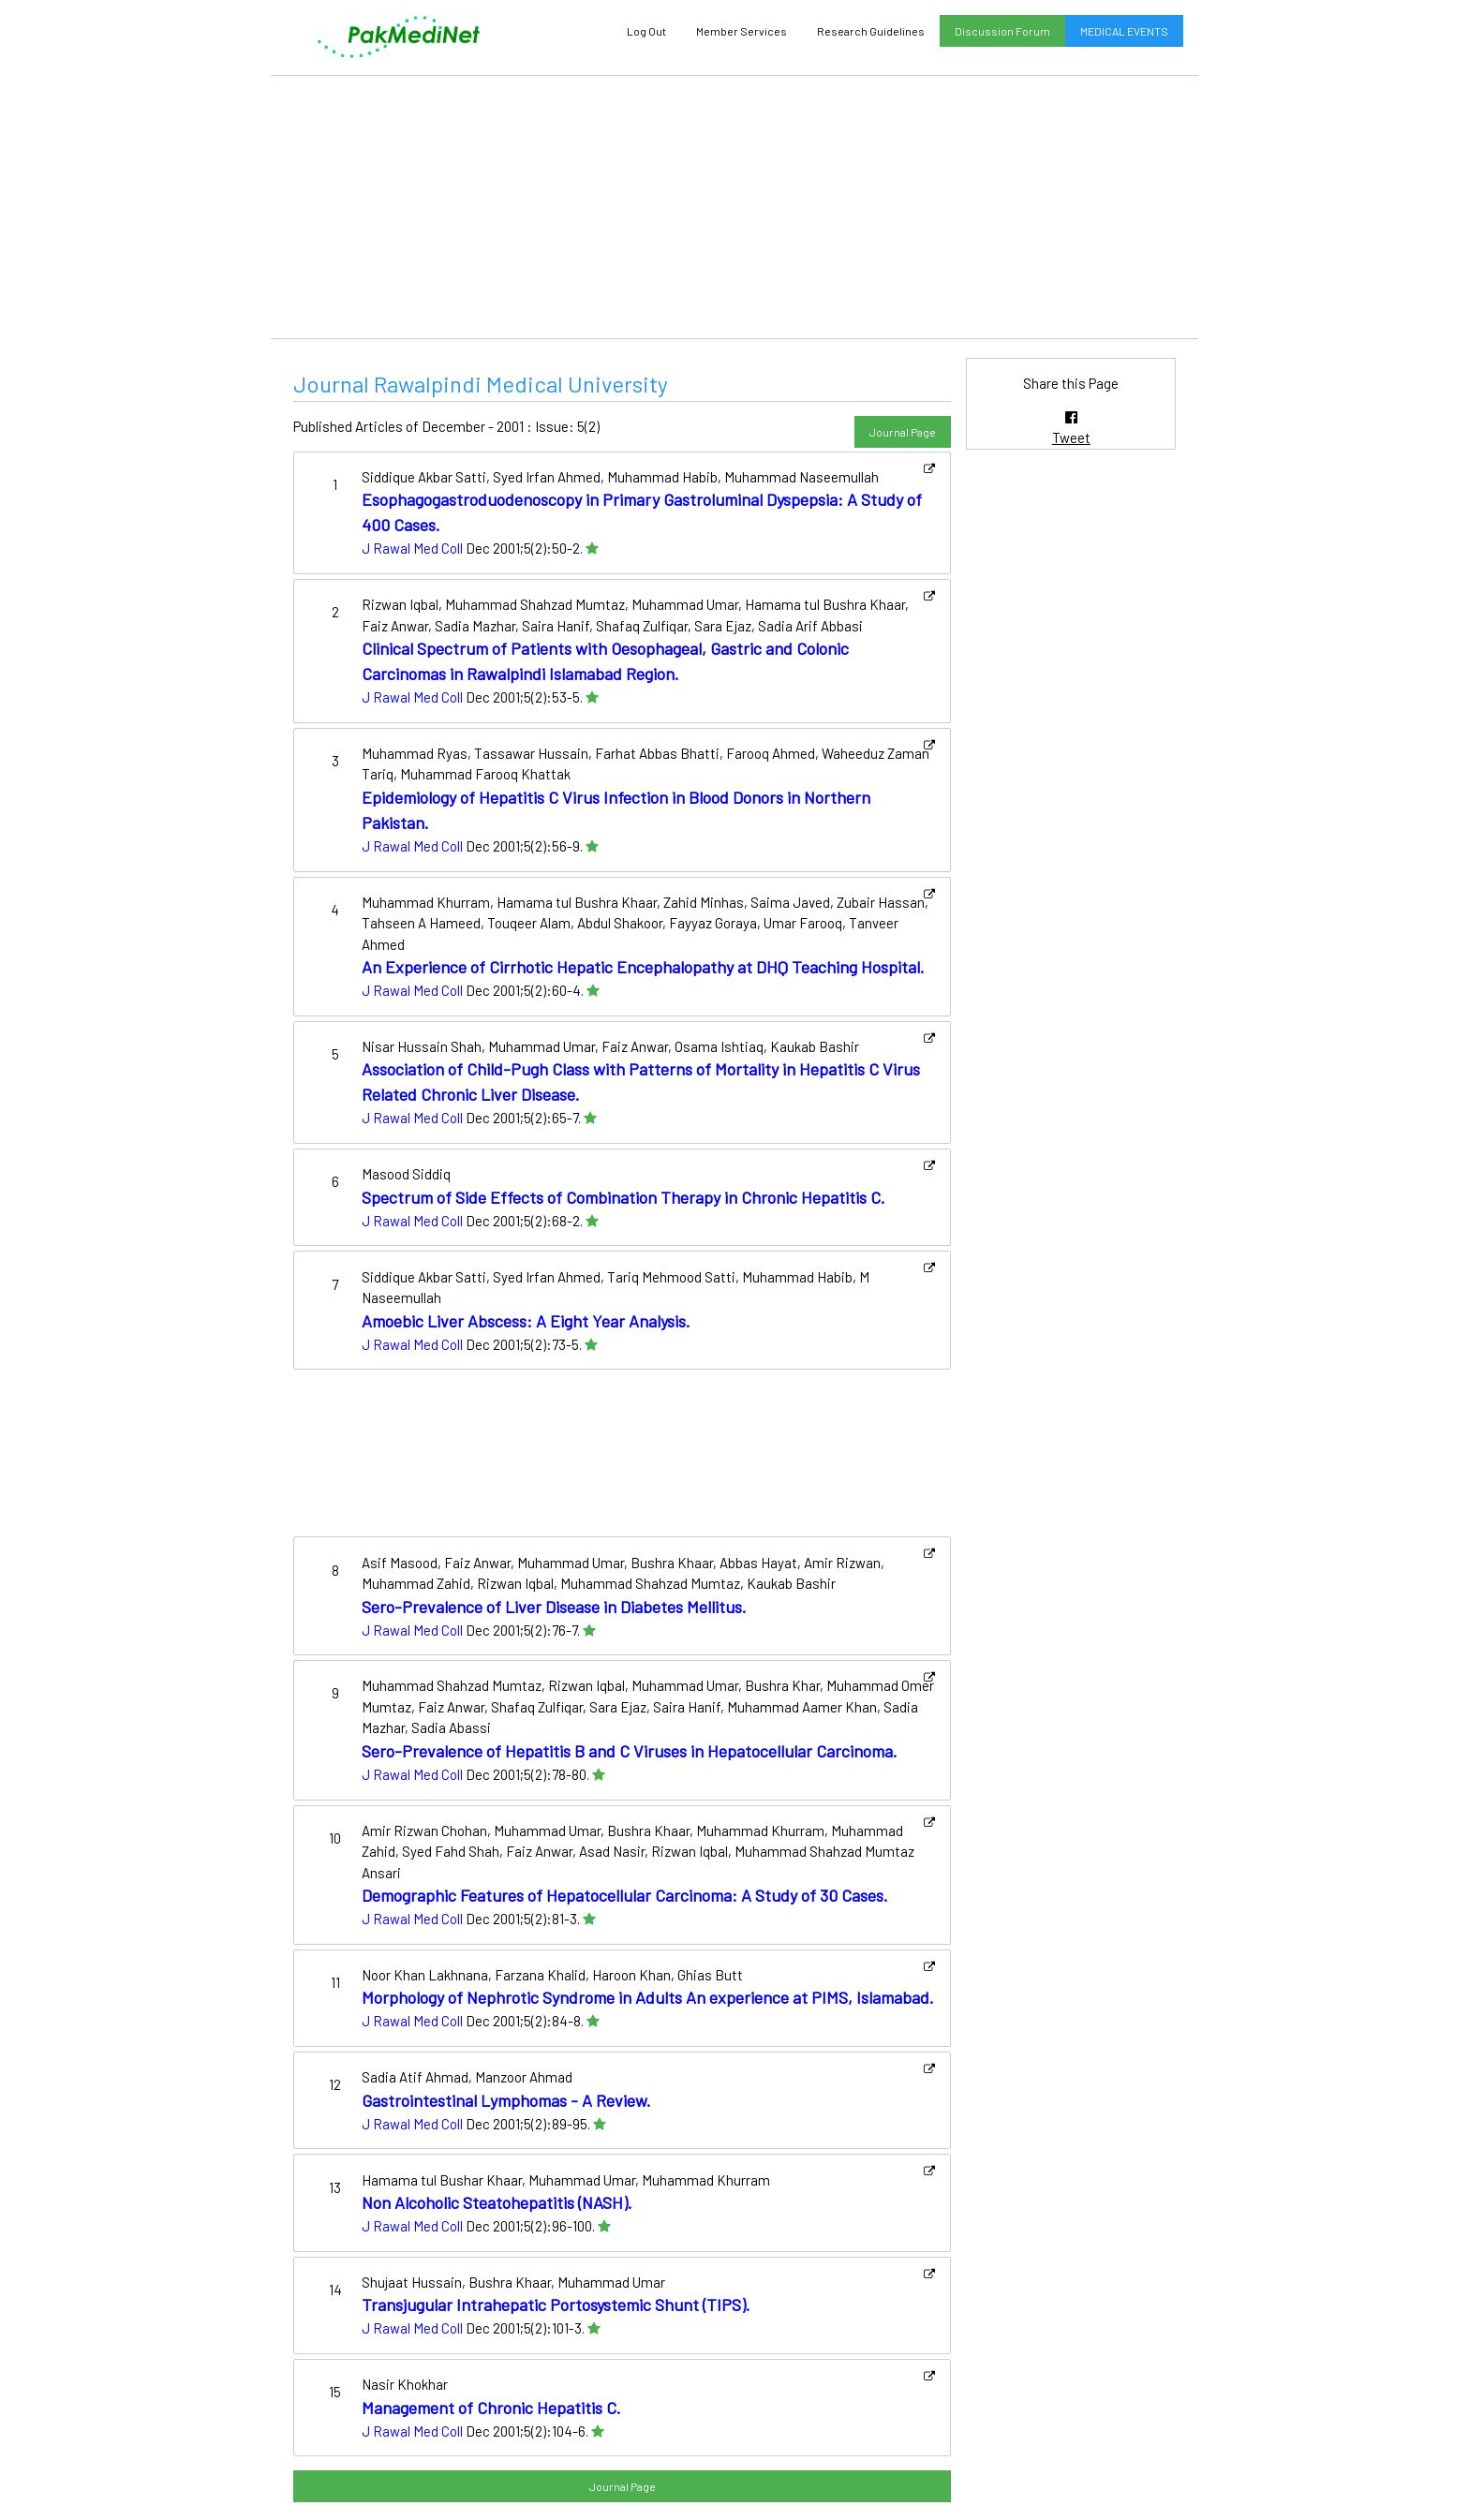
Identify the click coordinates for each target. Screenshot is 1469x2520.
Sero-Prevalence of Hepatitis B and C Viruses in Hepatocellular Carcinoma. (630, 1751)
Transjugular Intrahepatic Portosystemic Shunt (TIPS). (556, 2304)
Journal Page (902, 431)
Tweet (1071, 437)
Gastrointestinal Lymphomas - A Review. (506, 2100)
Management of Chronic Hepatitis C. (491, 2407)
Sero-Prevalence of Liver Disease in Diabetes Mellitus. (554, 1606)
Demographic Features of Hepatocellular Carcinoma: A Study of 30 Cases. (625, 1895)
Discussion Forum (1002, 30)
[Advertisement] (734, 207)
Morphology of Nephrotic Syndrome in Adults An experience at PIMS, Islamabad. (648, 1997)
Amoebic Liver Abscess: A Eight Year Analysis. (526, 1321)
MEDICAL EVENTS (1124, 30)
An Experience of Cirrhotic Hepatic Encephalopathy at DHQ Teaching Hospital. (643, 966)
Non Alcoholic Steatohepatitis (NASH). (497, 2202)
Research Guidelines (871, 30)
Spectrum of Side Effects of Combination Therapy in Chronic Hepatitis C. (623, 1197)
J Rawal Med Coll (412, 548)
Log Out (646, 30)
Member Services (741, 30)
